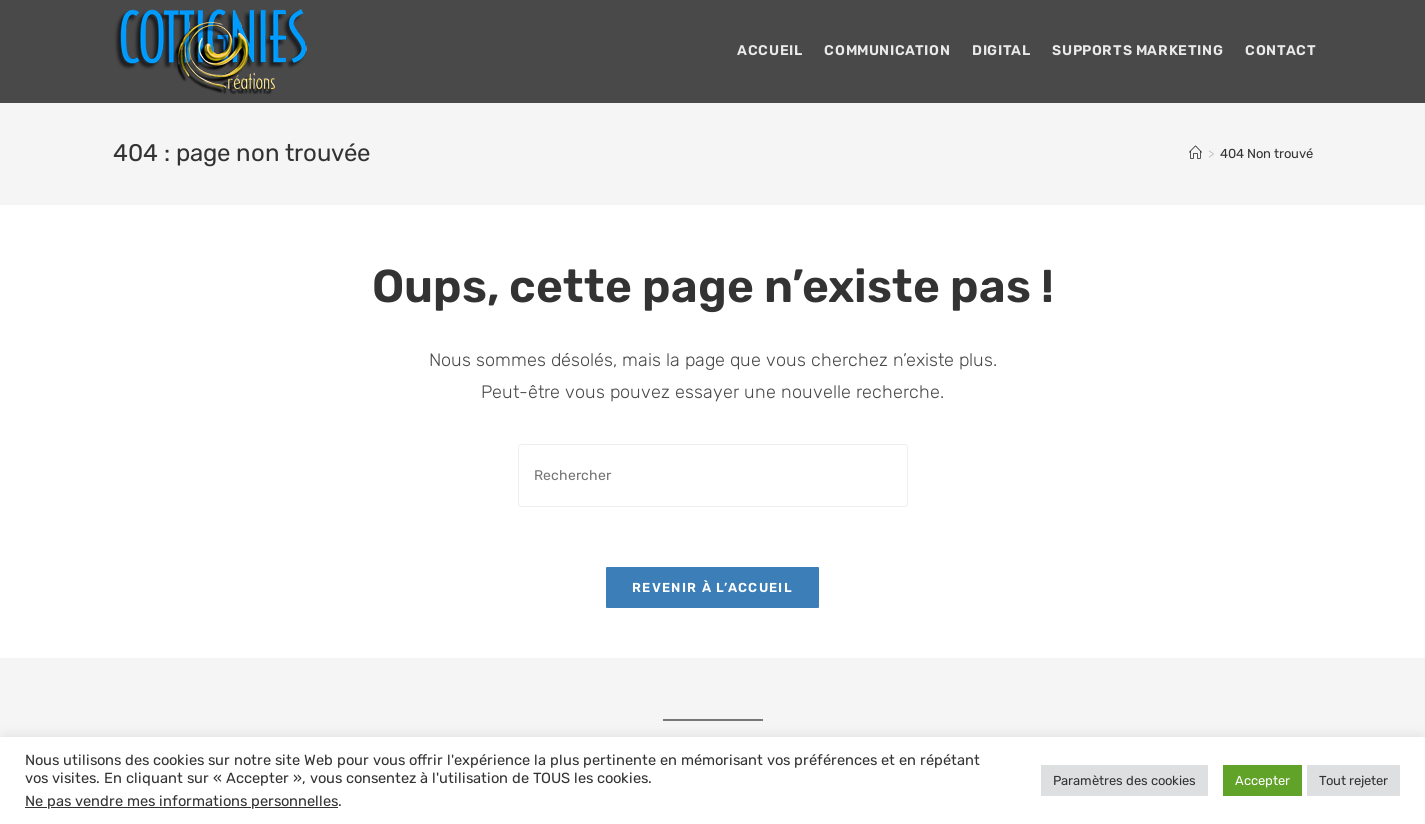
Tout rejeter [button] (1353, 780)
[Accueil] (1195, 153)
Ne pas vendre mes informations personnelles (181, 801)
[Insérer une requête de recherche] (713, 475)
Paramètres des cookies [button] (1124, 780)
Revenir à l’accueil (712, 587)
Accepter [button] (1262, 780)
